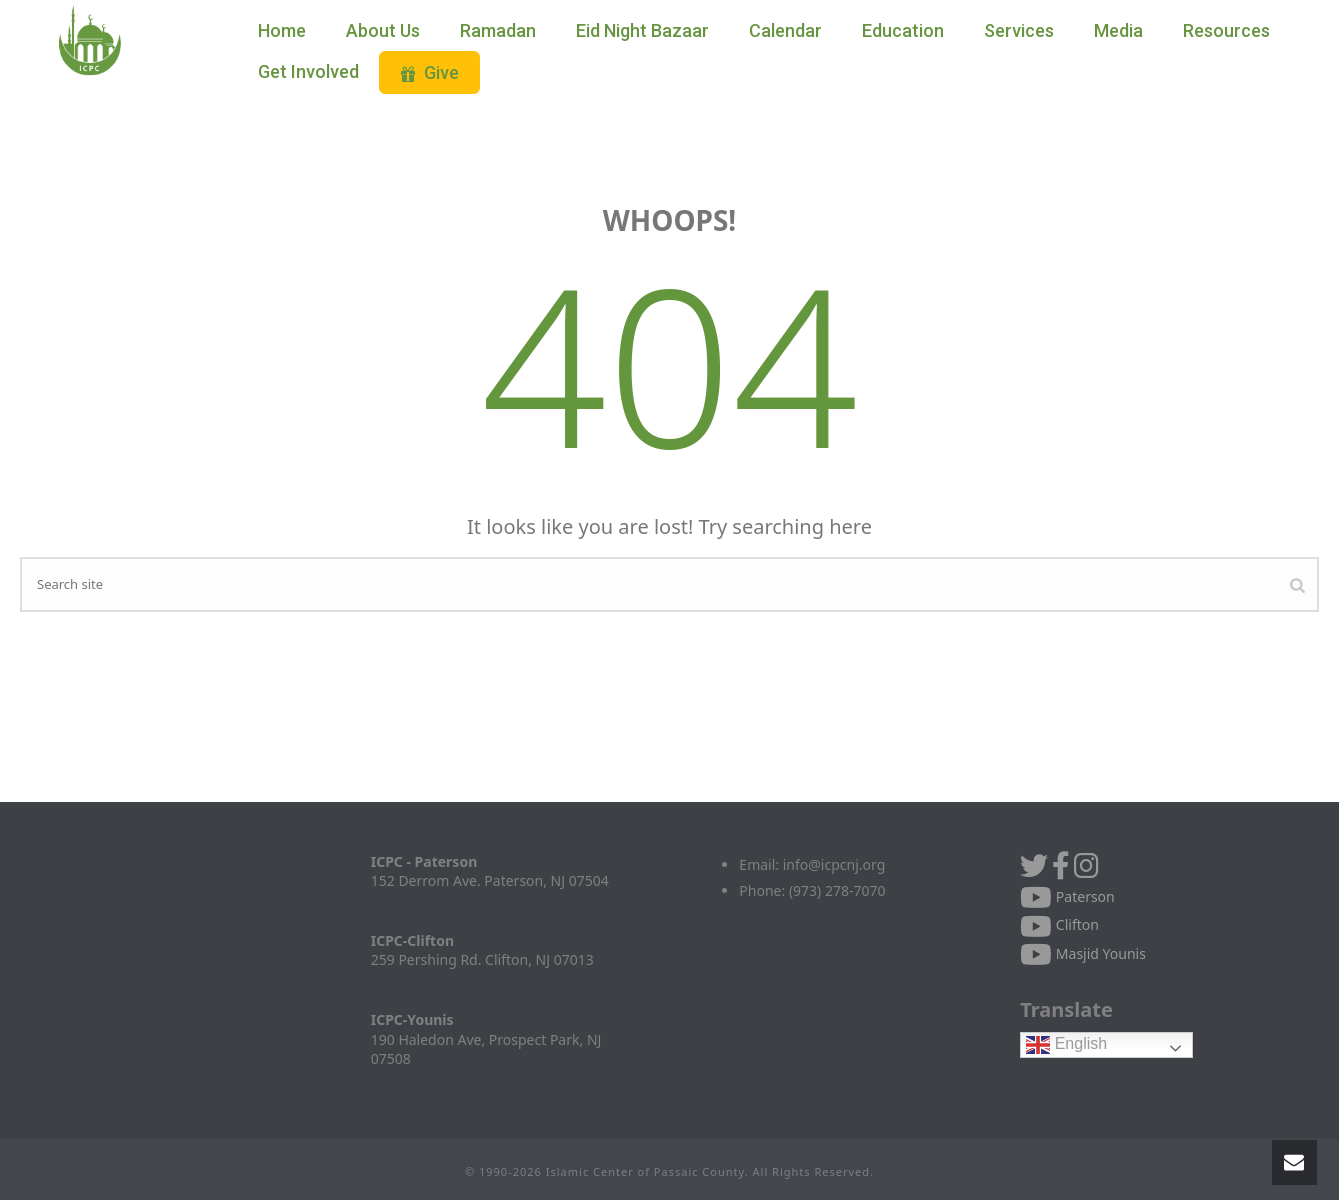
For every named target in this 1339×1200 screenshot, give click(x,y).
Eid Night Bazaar (642, 30)
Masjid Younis (1083, 953)
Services (1019, 30)
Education (903, 30)
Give (429, 72)
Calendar (785, 30)
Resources (1226, 30)
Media (1118, 30)
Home (282, 30)
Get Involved (308, 71)
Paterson (1067, 896)
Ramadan (498, 30)
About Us (383, 30)
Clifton (1059, 924)
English (1066, 1044)
